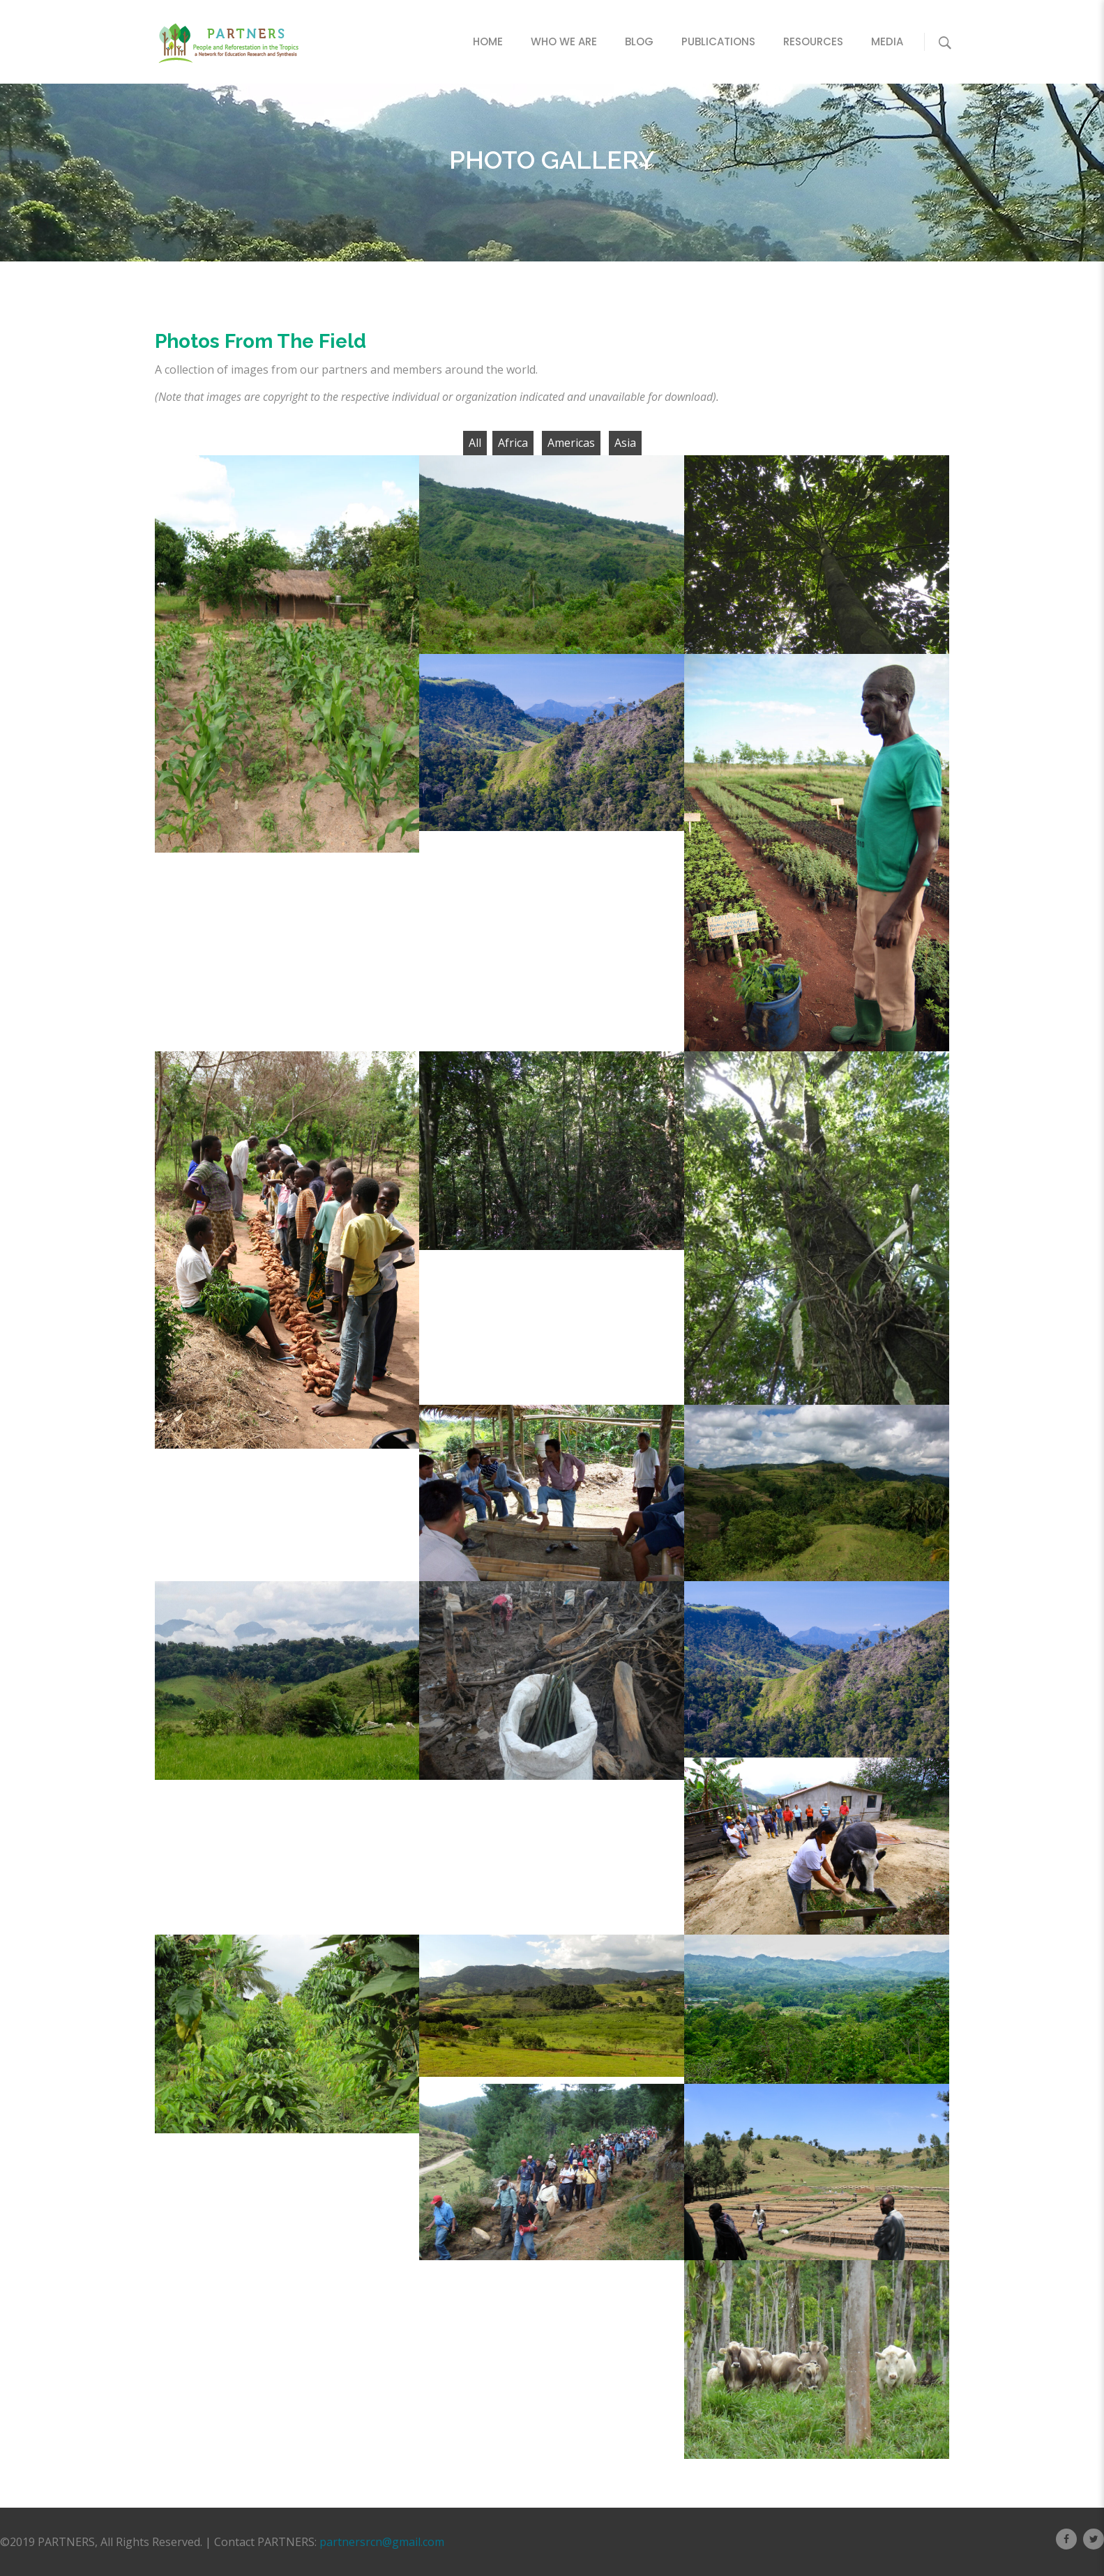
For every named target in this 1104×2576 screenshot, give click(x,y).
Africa (513, 442)
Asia (625, 442)
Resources (813, 41)
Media (887, 41)
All (475, 442)
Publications (718, 41)
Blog (639, 41)
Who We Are (564, 41)
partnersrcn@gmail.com (381, 2542)
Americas (571, 442)
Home (488, 41)
